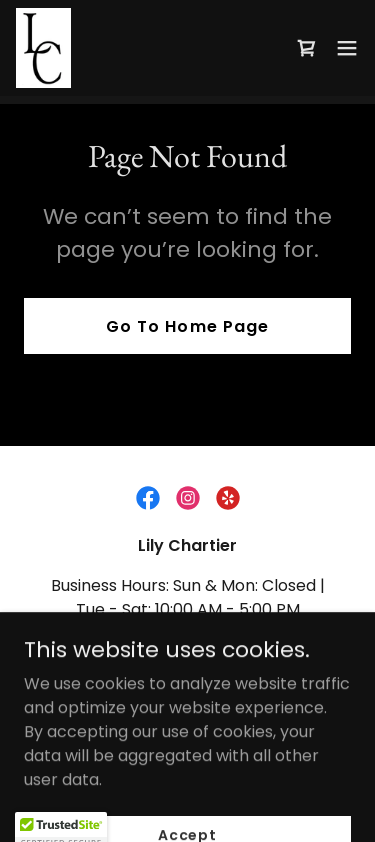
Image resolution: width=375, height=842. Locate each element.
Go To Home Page (187, 326)
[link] (43, 48)
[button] (347, 48)
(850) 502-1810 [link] (183, 649)
